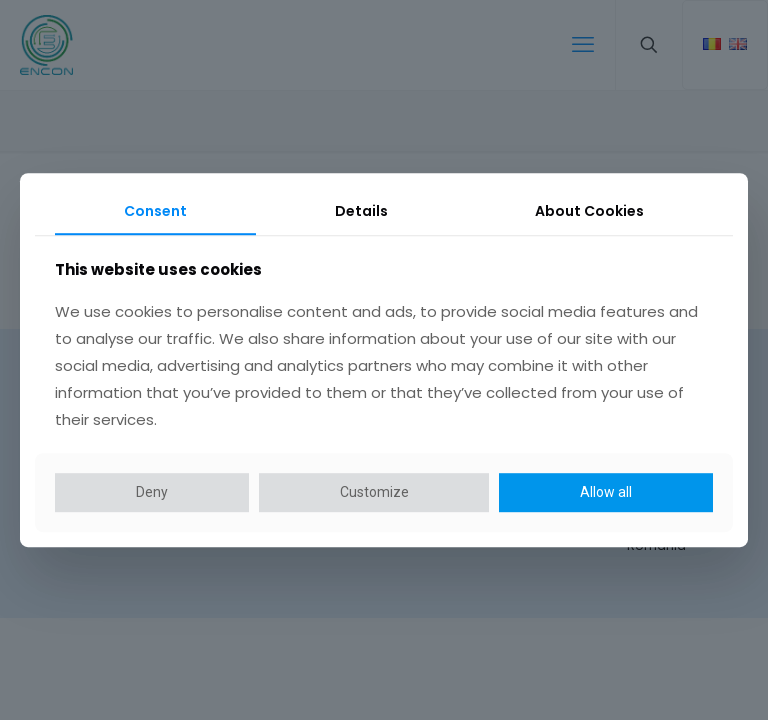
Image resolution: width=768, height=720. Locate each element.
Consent (155, 211)
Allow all (606, 492)
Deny (152, 492)
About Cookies (589, 211)
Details (361, 211)
